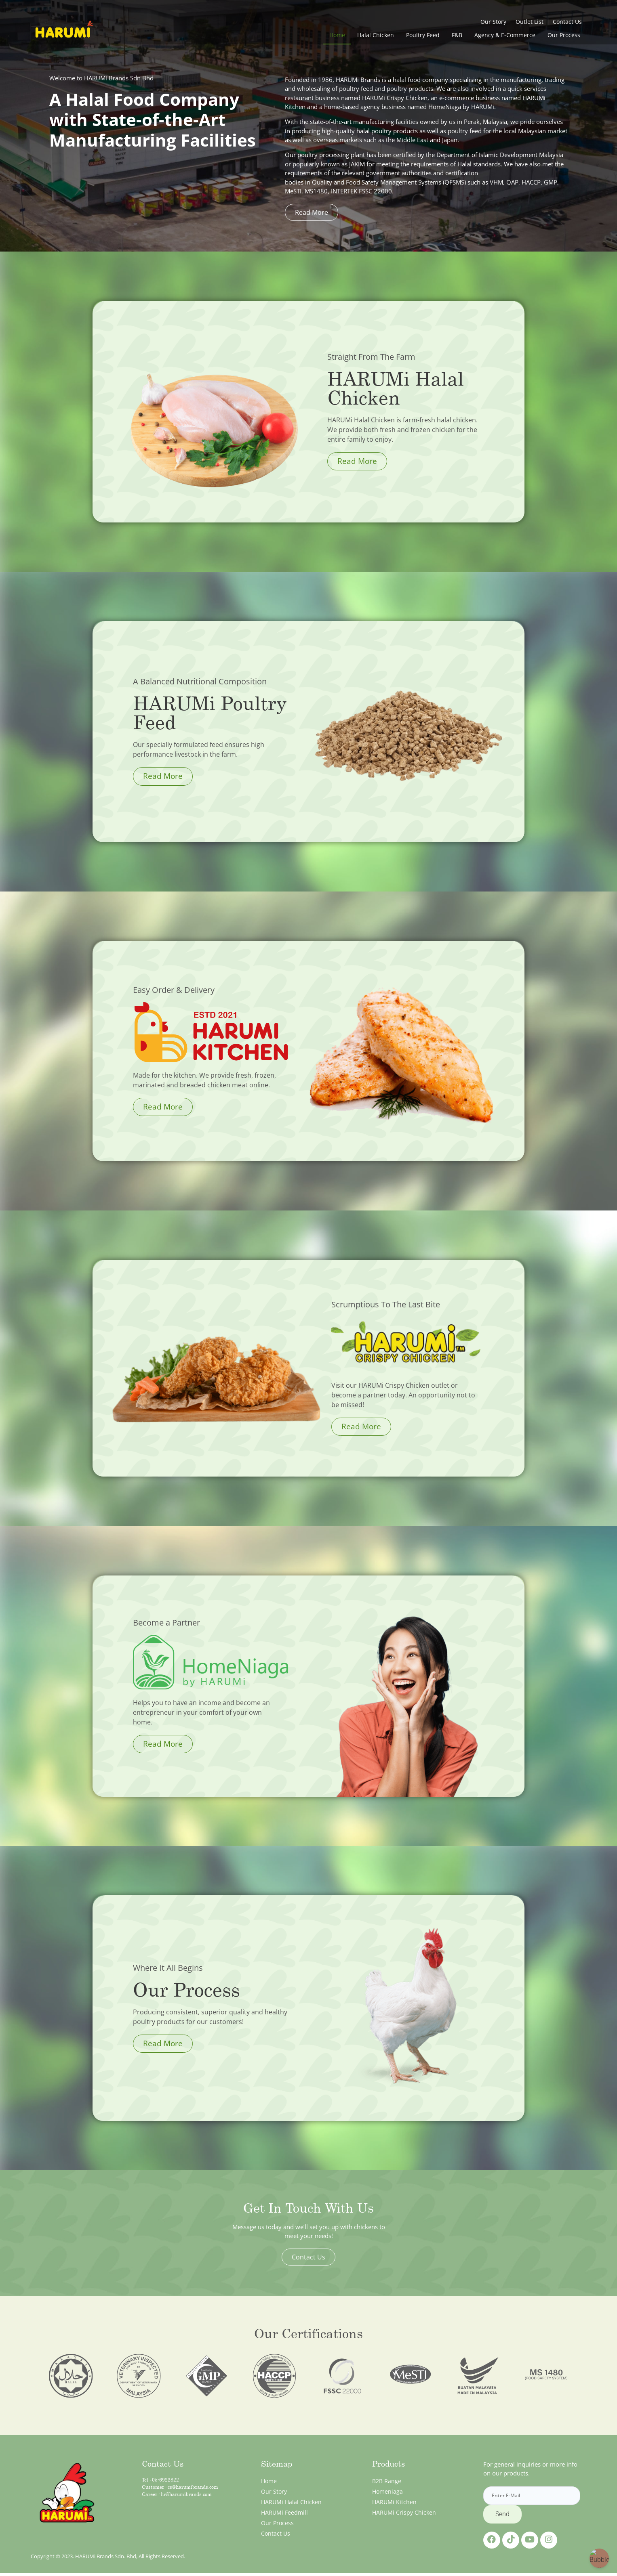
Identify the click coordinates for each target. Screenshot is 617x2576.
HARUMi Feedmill (284, 2512)
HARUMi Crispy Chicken (404, 2512)
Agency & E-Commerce (504, 35)
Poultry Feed (423, 35)
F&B (457, 35)
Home (337, 35)
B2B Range (386, 2481)
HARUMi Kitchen (394, 2502)
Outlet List (529, 21)
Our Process (564, 35)
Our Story (493, 21)
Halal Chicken (375, 35)
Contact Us (567, 21)
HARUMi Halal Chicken (291, 2502)
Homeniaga (387, 2491)
